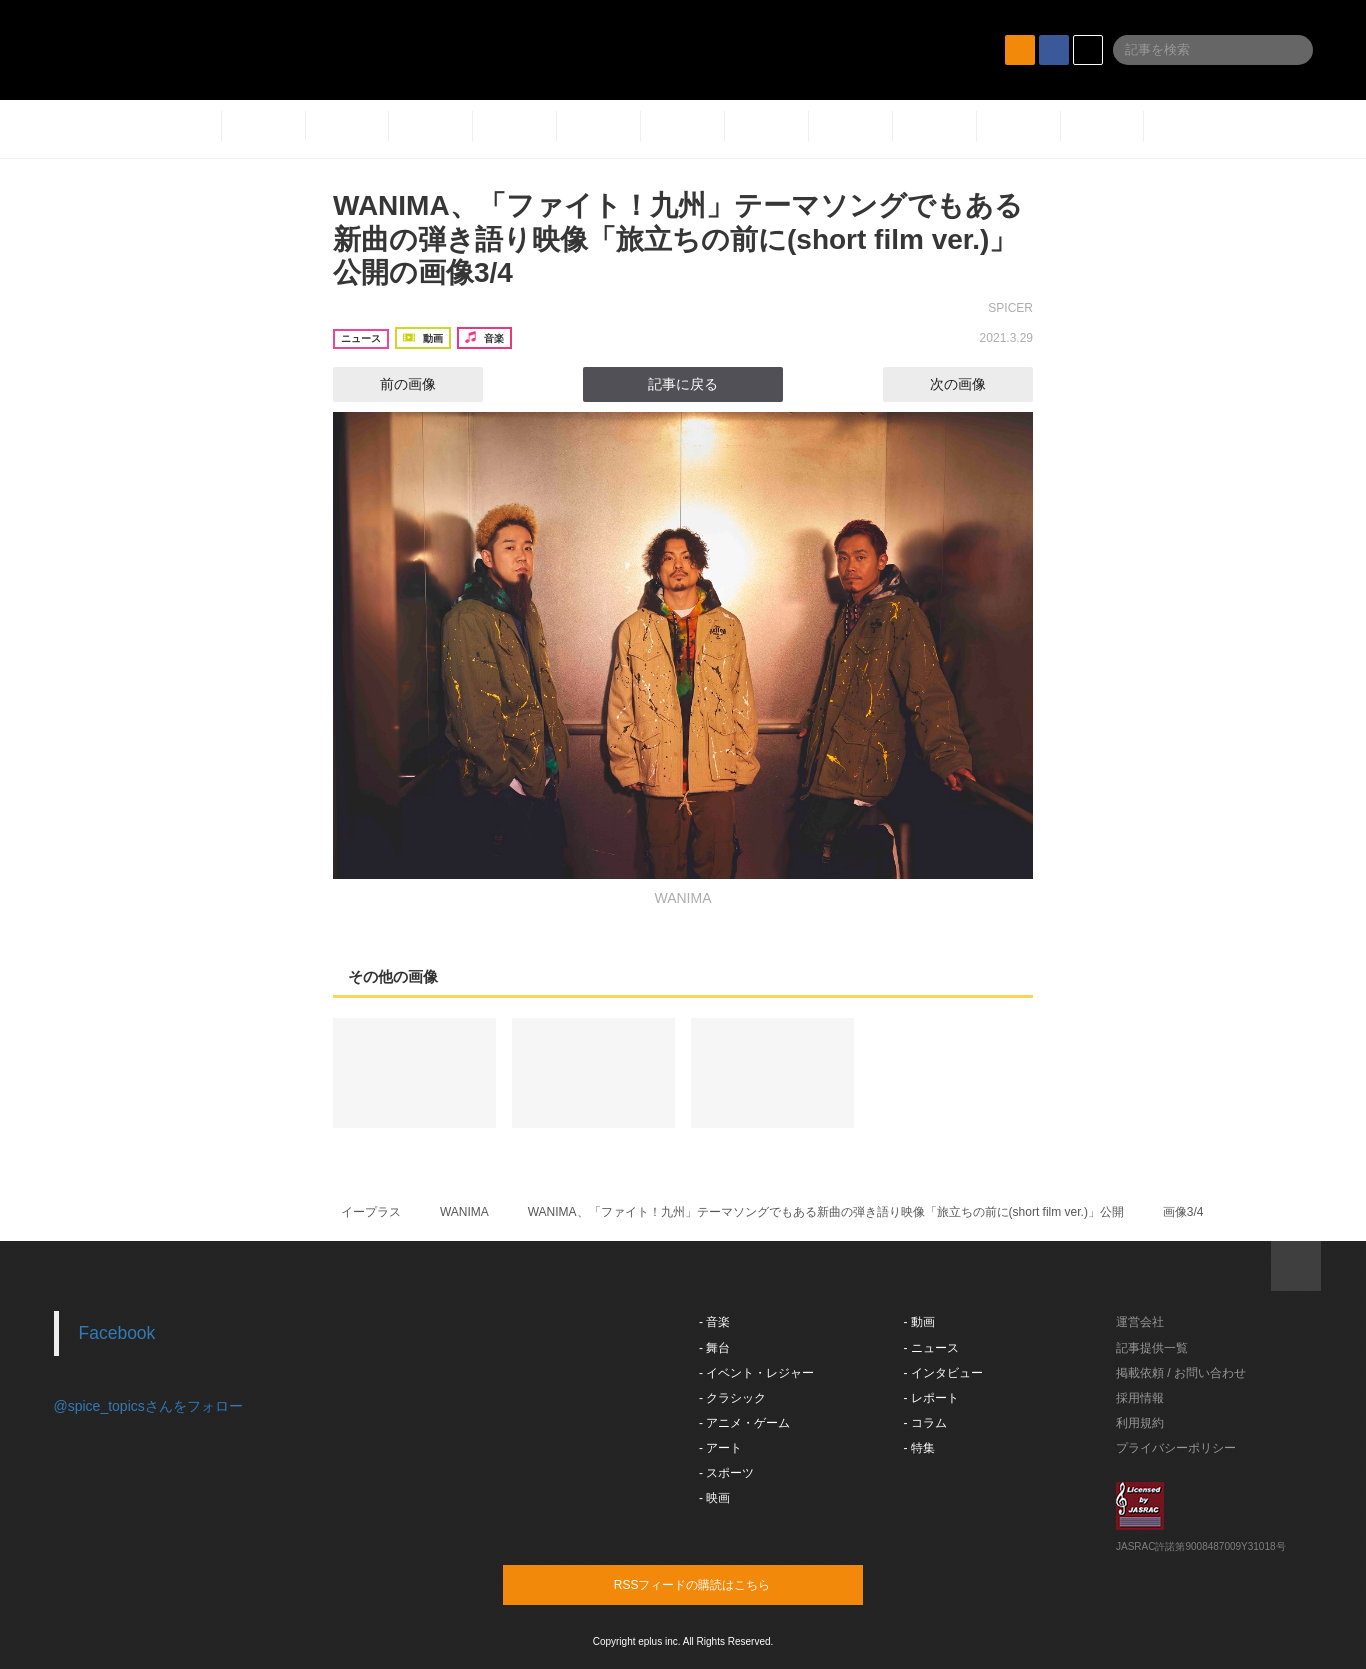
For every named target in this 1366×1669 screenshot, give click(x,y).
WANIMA (464, 1212)
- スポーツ (726, 1473)
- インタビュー (943, 1373)
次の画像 (976, 384)
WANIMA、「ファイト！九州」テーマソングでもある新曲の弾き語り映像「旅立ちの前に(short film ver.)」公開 (826, 1212)
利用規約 (1140, 1423)
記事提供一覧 (1152, 1348)
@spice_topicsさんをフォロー (148, 1406)
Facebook (117, 1333)
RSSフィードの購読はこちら (721, 1584)
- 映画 (714, 1498)
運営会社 (1140, 1322)
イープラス (371, 1212)
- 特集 (919, 1448)
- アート (720, 1448)
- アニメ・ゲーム (744, 1423)
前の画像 (390, 384)
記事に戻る (683, 384)
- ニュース (931, 1348)
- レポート (931, 1398)
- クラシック (732, 1398)
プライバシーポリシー (1176, 1448)
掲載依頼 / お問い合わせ (1181, 1373)
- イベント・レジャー (756, 1373)
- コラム (925, 1423)
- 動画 (919, 1322)
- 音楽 (714, 1322)
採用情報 (1140, 1398)
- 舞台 (714, 1348)
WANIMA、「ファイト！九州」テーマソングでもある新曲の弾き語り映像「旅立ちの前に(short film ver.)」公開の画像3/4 (678, 239)
